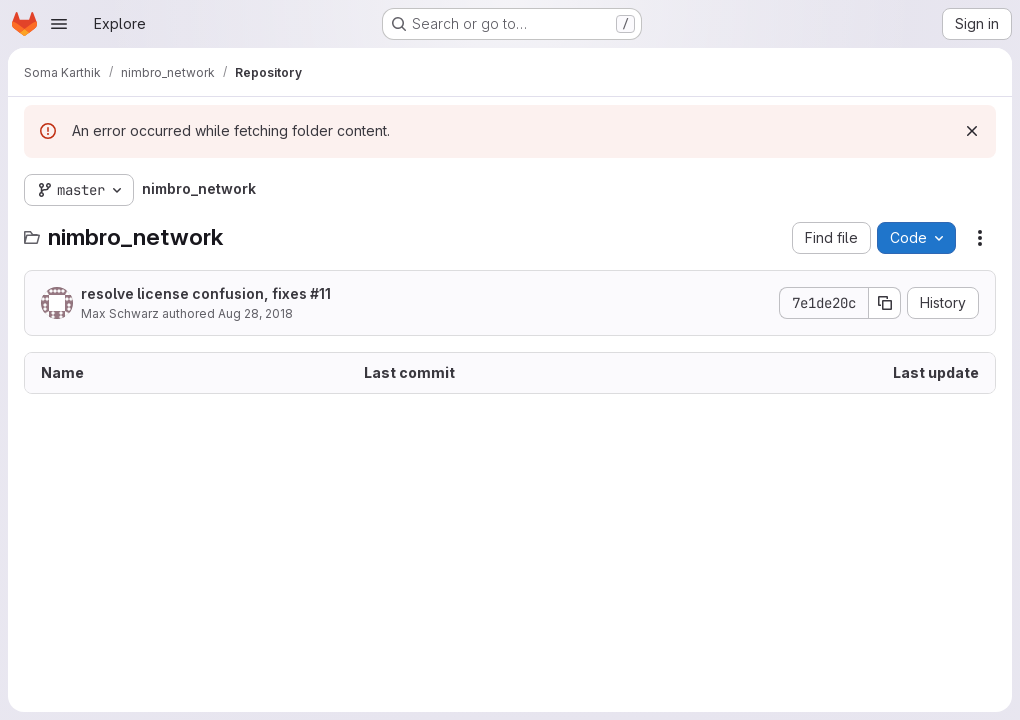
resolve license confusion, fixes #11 (206, 293)
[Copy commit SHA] (885, 303)
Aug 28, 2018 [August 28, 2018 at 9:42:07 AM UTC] (255, 313)
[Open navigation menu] (59, 24)
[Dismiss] (972, 131)
